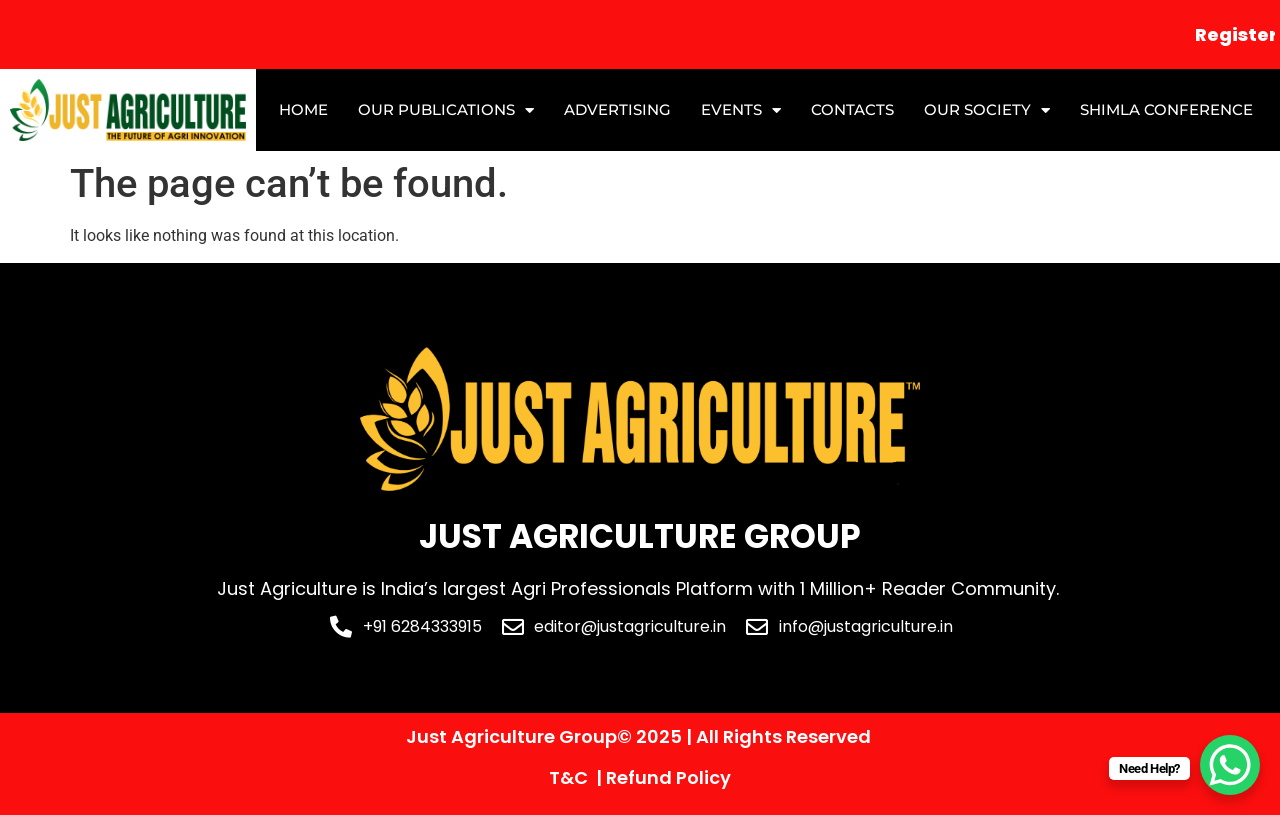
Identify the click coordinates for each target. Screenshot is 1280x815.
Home (303, 109)
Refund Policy (668, 777)
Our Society (987, 110)
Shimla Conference (1166, 109)
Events (741, 110)
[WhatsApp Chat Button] (1230, 765)
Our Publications (446, 110)
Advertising (617, 109)
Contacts (852, 109)
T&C (568, 777)
